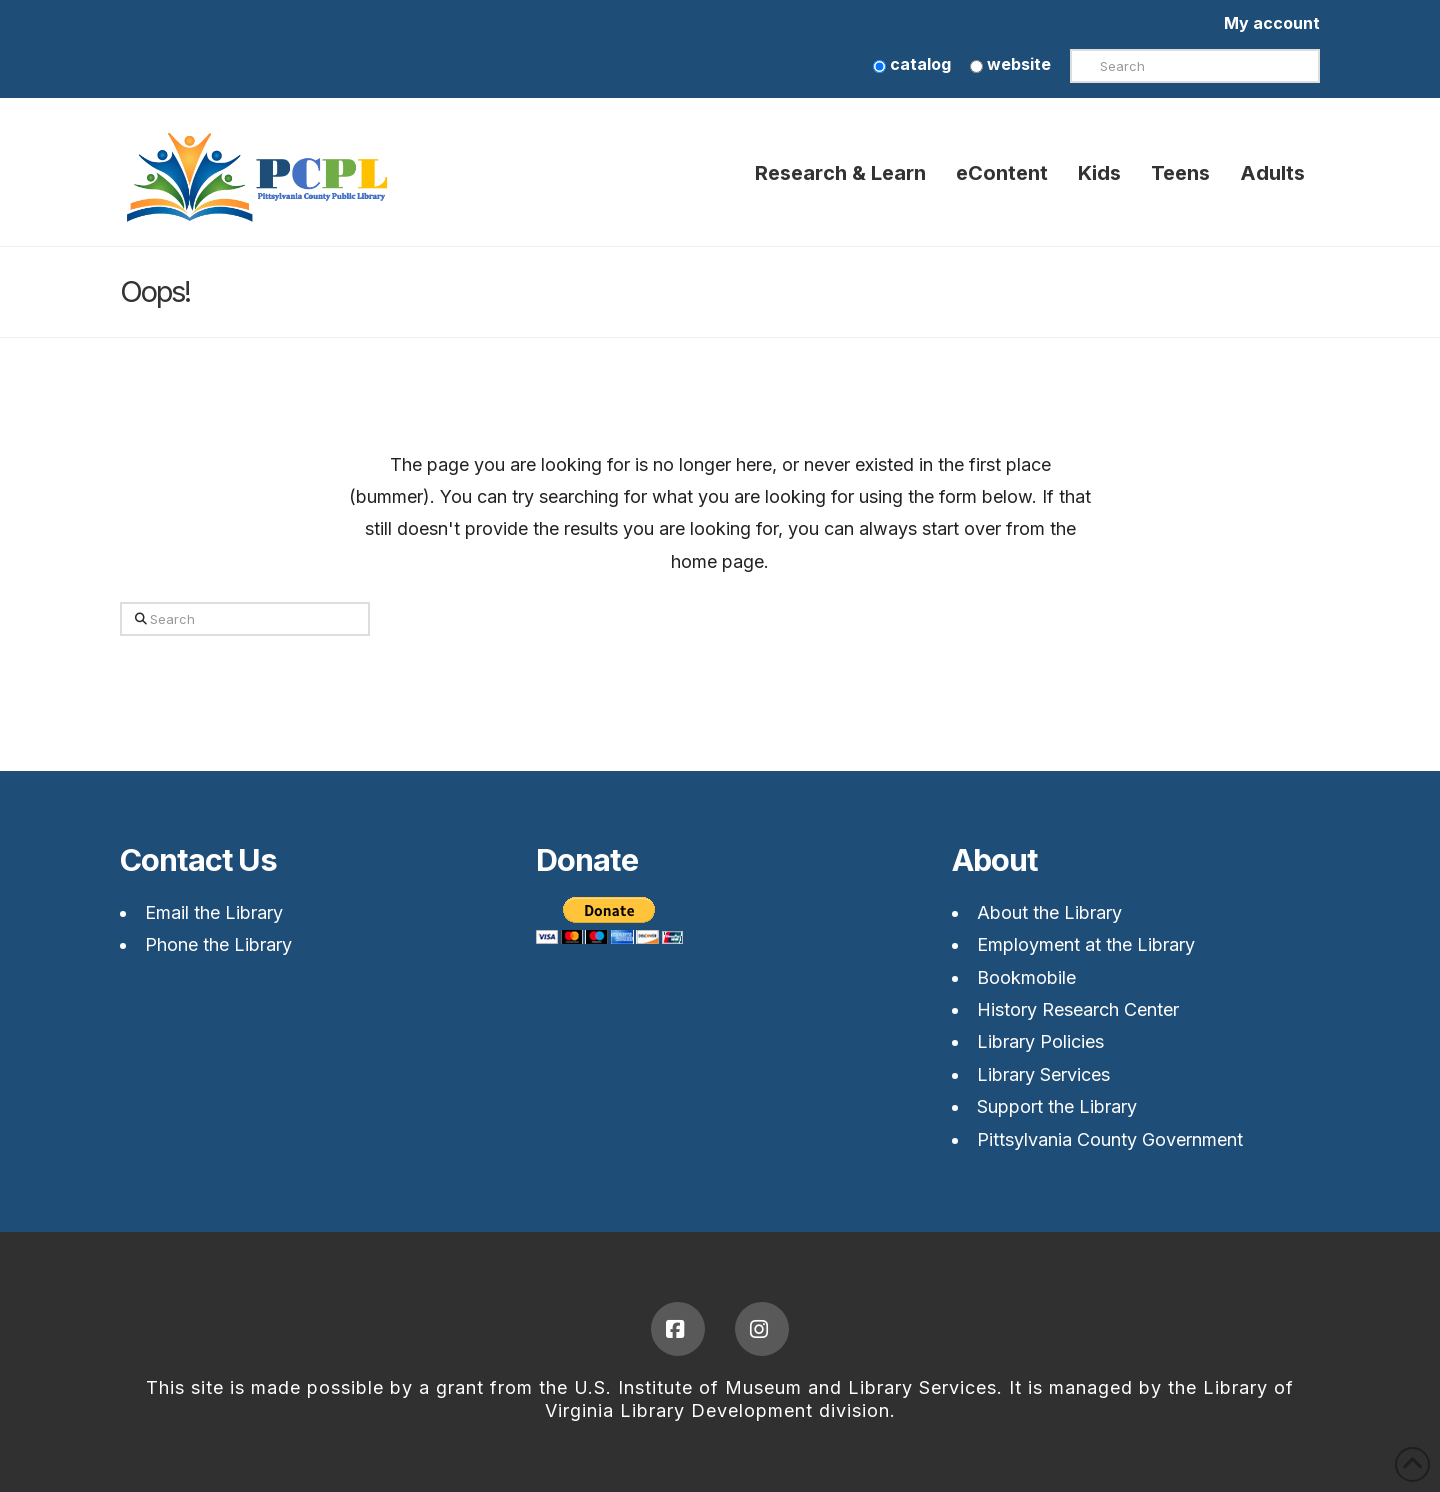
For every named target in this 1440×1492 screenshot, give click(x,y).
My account (1272, 23)
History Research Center (1078, 1009)
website (1010, 64)
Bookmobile (1026, 977)
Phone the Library (218, 944)
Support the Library (1057, 1106)
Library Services (1043, 1074)
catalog (912, 64)
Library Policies (1040, 1041)
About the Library (1049, 912)
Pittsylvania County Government (1110, 1139)
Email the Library (214, 912)
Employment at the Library (1086, 944)
